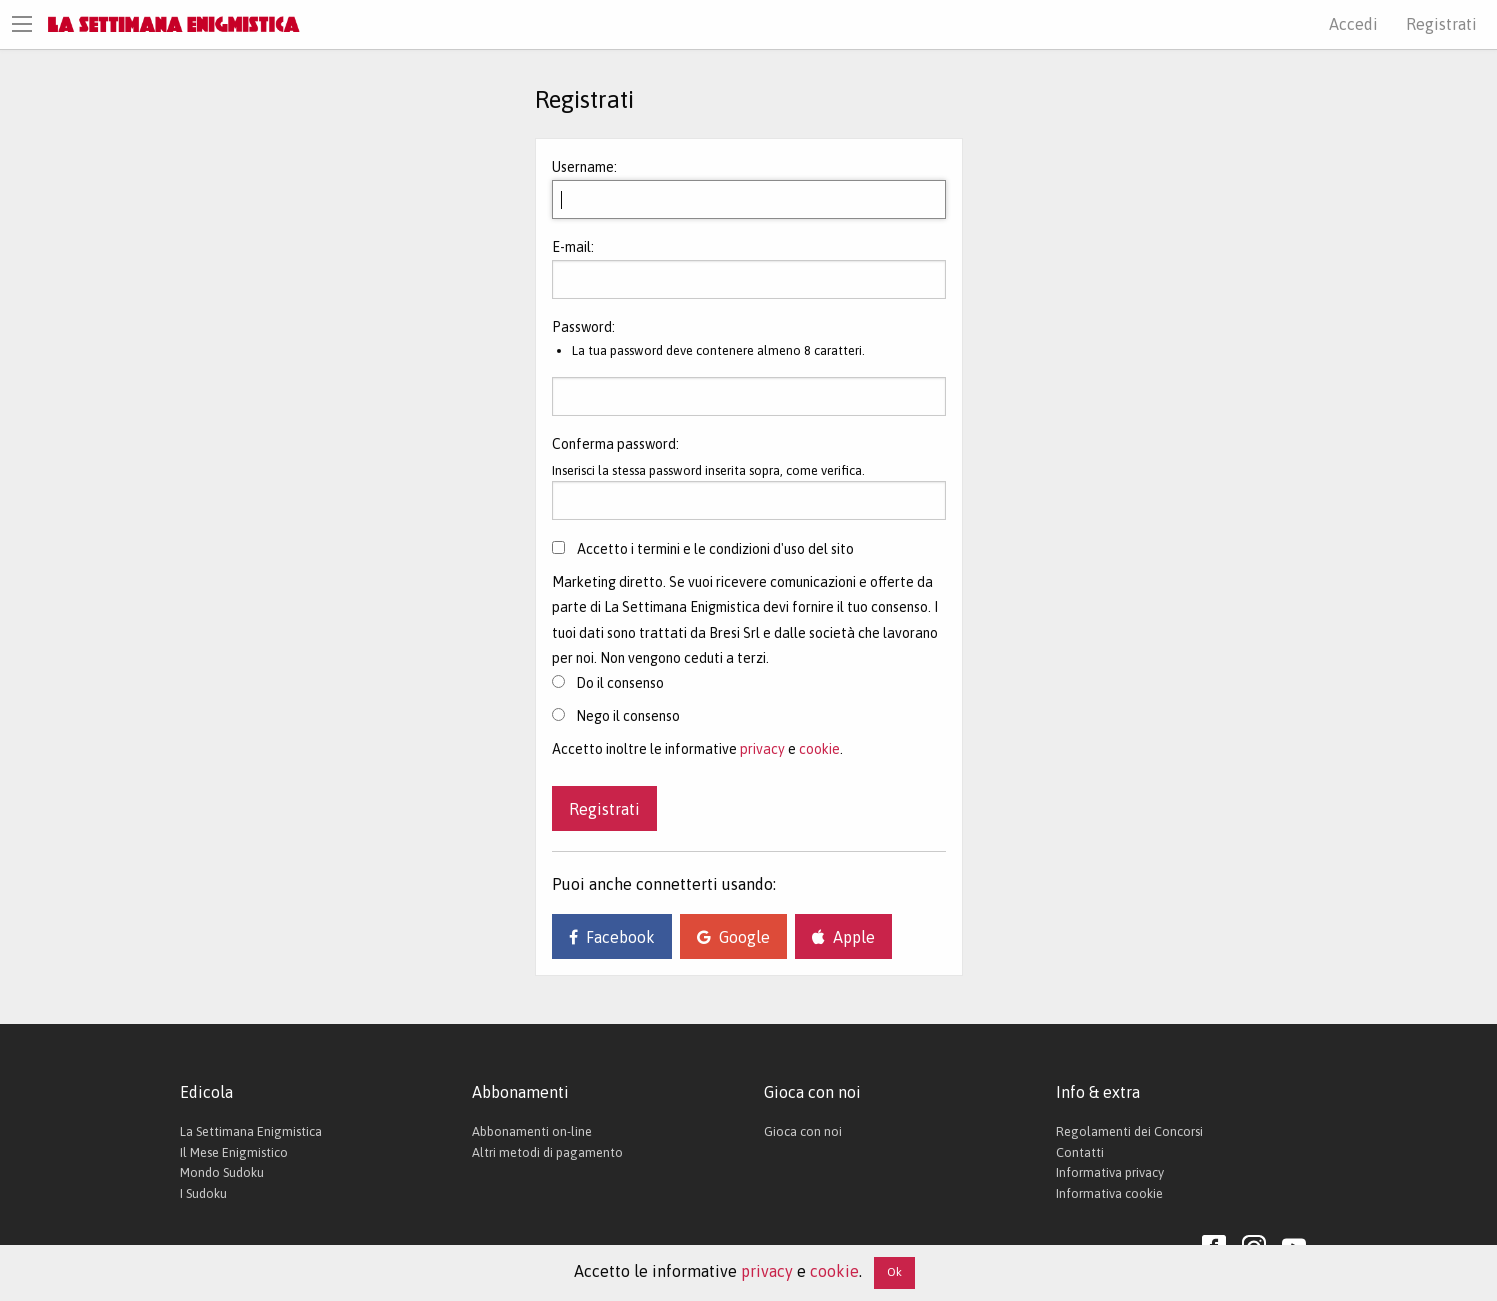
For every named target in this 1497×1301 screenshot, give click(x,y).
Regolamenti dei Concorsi (1129, 1131)
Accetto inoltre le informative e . (697, 749)
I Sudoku (203, 1193)
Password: (583, 327)
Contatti (1080, 1152)
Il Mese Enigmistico (234, 1152)
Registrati (1441, 24)
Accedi (1353, 24)
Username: (584, 167)
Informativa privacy (1110, 1172)
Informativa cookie (1109, 1193)
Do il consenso (608, 683)
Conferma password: (615, 444)
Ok (894, 1272)
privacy (762, 749)
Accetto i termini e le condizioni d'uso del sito (715, 549)
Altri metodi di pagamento (547, 1152)
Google (733, 937)
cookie (819, 749)
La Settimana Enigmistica (251, 1131)
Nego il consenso (616, 716)
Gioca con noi (803, 1131)
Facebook (612, 937)
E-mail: (573, 247)
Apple (843, 937)
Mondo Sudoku (222, 1172)
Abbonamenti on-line (532, 1131)
